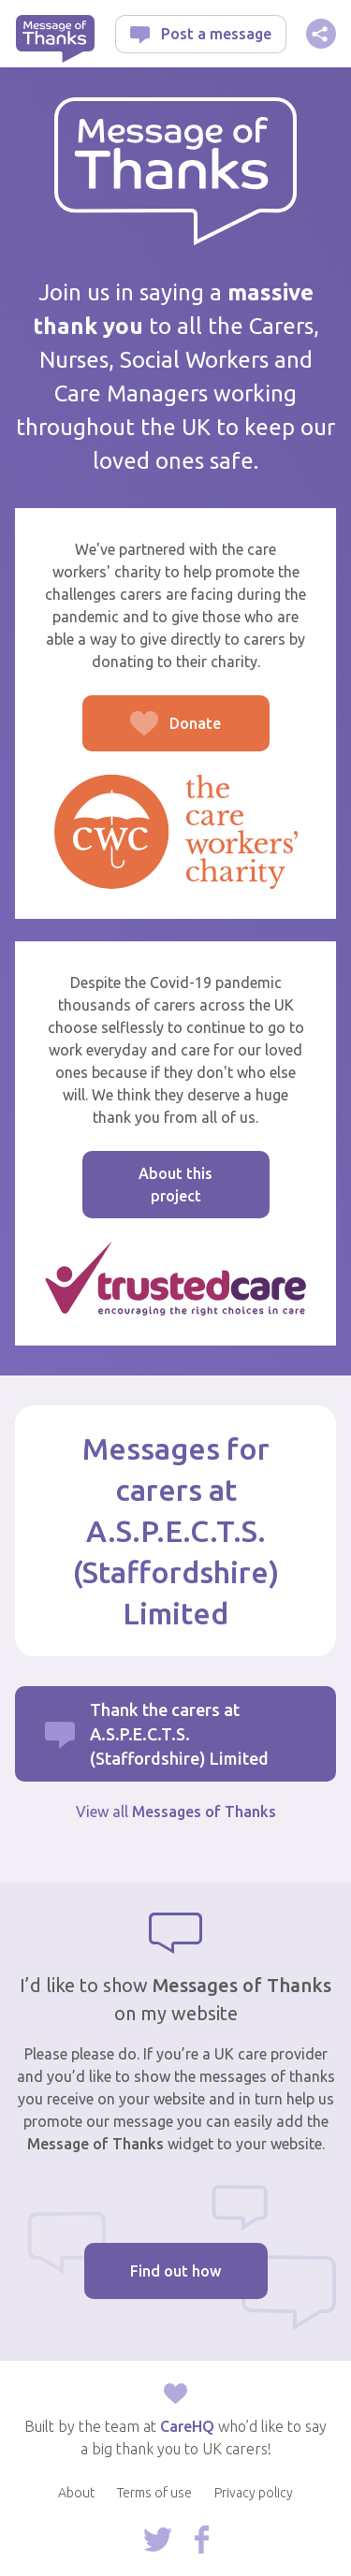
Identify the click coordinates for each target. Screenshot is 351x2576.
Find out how (175, 2271)
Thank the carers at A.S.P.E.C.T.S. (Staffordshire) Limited (179, 1734)
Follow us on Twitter (157, 2539)
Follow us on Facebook (202, 2539)
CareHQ (187, 2426)
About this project (175, 1184)
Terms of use (154, 2492)
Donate (152, 733)
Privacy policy (253, 2492)
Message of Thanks (55, 39)
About (76, 2492)
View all (176, 1811)
